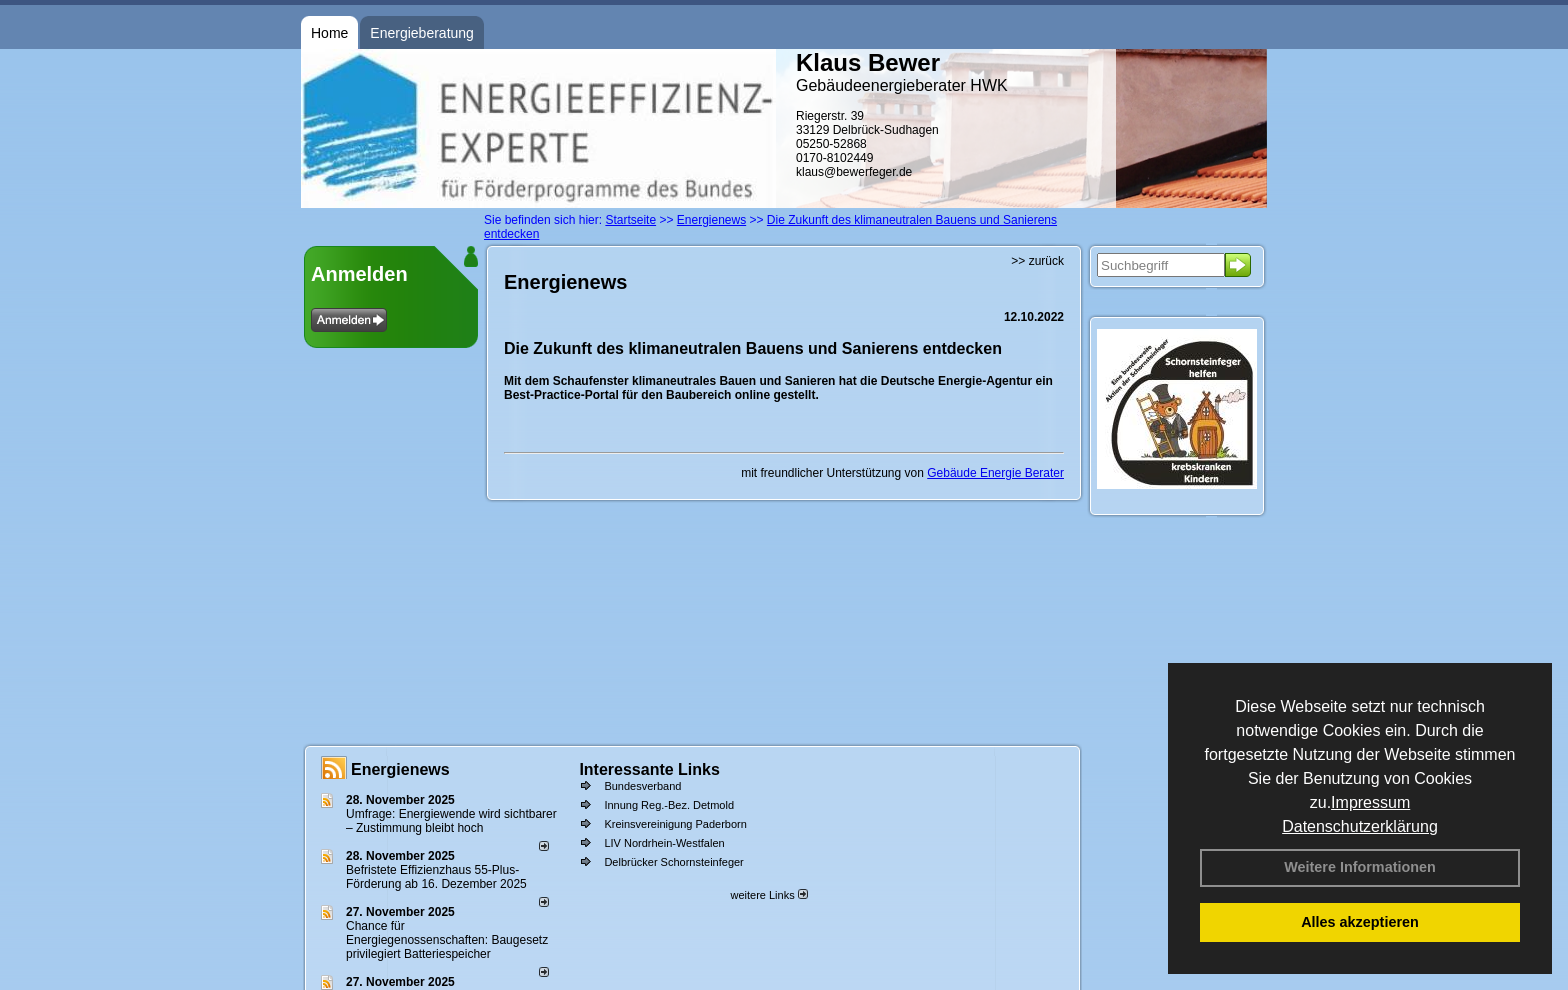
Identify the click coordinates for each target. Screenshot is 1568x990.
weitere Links (768, 895)
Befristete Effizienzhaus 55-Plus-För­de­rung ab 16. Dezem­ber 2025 (436, 877)
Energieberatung (422, 33)
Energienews (400, 769)
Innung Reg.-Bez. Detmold (669, 805)
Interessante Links (649, 769)
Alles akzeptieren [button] (1360, 922)
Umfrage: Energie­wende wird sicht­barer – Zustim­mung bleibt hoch (451, 821)
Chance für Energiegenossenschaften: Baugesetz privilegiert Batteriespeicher (447, 940)
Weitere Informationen (1360, 867)
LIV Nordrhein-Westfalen (664, 843)
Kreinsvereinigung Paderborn (675, 824)
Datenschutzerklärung (1360, 826)
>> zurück (1037, 261)
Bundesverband (642, 786)
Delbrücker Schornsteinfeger (673, 862)
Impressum (1370, 802)
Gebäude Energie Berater (995, 473)
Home (329, 33)
